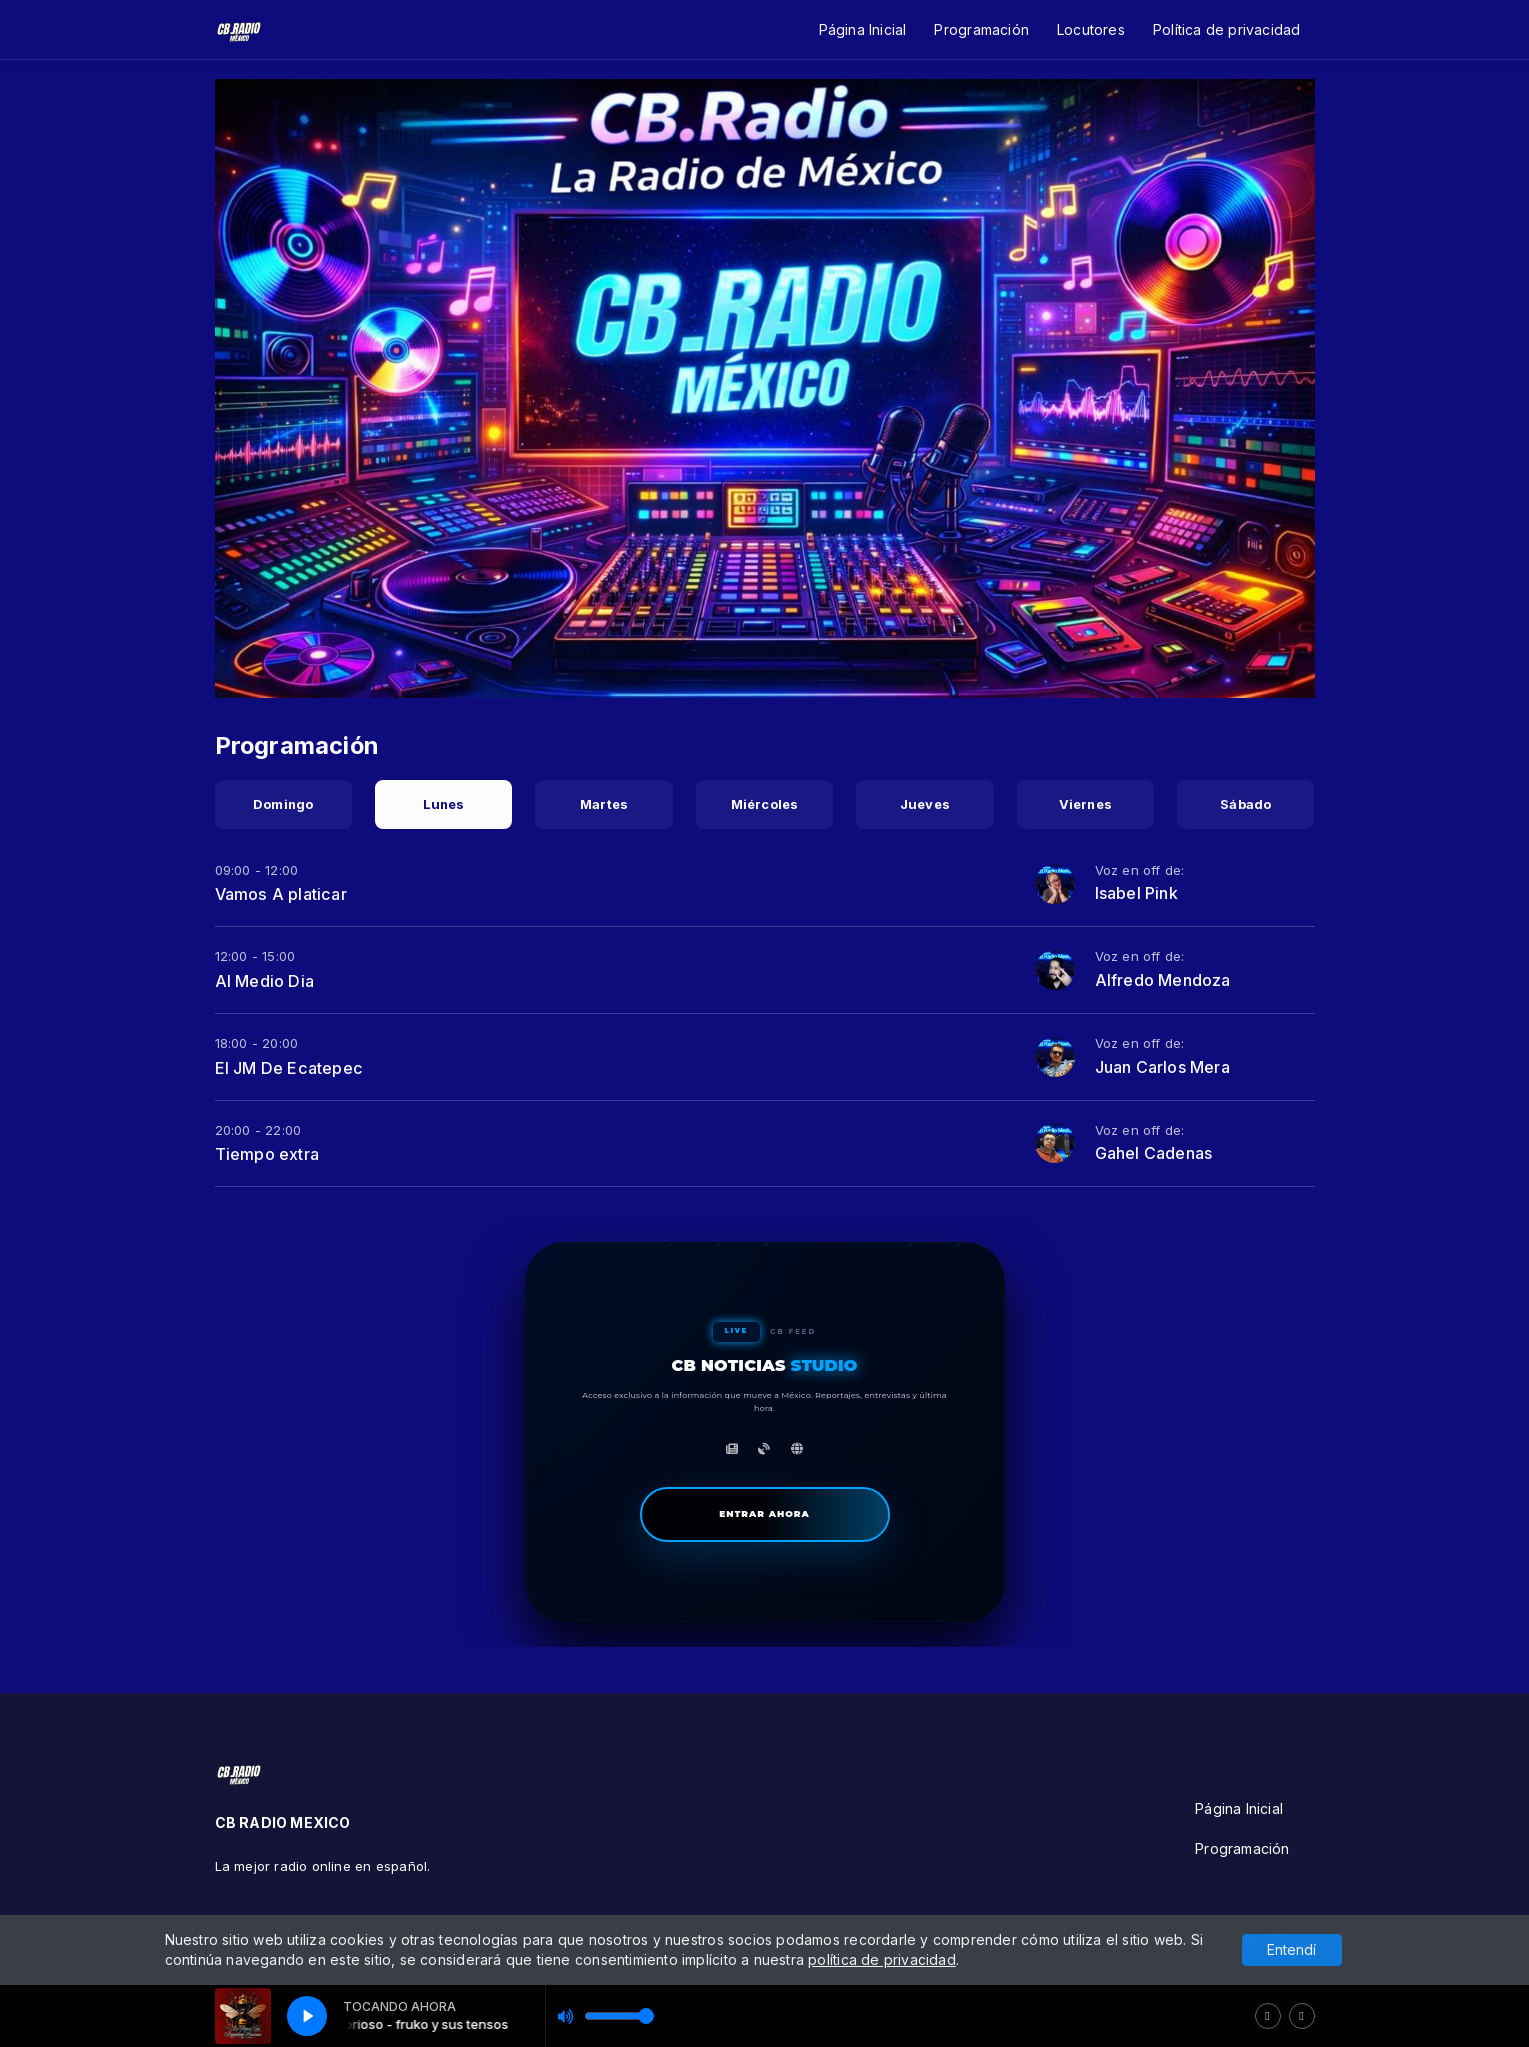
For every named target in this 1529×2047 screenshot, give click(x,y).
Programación (981, 29)
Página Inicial (863, 29)
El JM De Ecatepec (289, 1068)
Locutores (1091, 29)
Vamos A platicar (281, 894)
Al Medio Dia (265, 981)
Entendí (1291, 1949)
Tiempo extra (267, 1154)
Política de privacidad (1227, 29)
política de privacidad (882, 1959)
